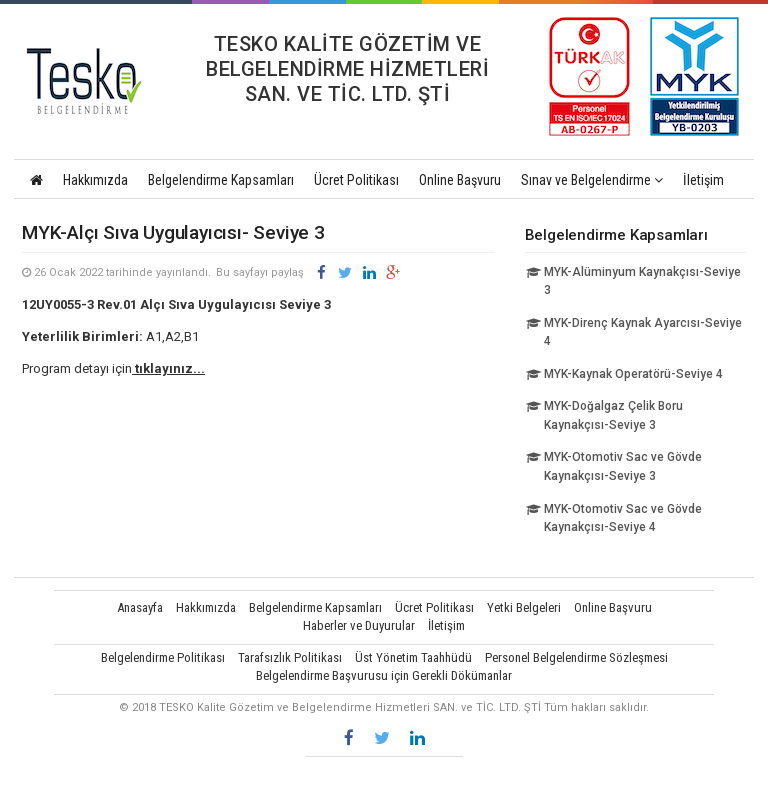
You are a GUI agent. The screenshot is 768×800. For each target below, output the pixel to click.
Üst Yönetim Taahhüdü (413, 657)
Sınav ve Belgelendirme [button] (592, 180)
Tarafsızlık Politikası (290, 657)
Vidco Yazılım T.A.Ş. (384, 776)
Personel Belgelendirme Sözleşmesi (576, 657)
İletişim (703, 180)
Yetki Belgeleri (524, 607)
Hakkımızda (95, 180)
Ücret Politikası (356, 180)
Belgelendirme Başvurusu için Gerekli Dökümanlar (384, 675)
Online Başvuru (460, 180)
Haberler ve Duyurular (359, 625)
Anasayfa (140, 607)
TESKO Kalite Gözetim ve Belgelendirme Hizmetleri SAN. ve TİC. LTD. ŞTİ (93, 81)
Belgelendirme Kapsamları (221, 180)
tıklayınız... (168, 368)
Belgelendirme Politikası (163, 657)
